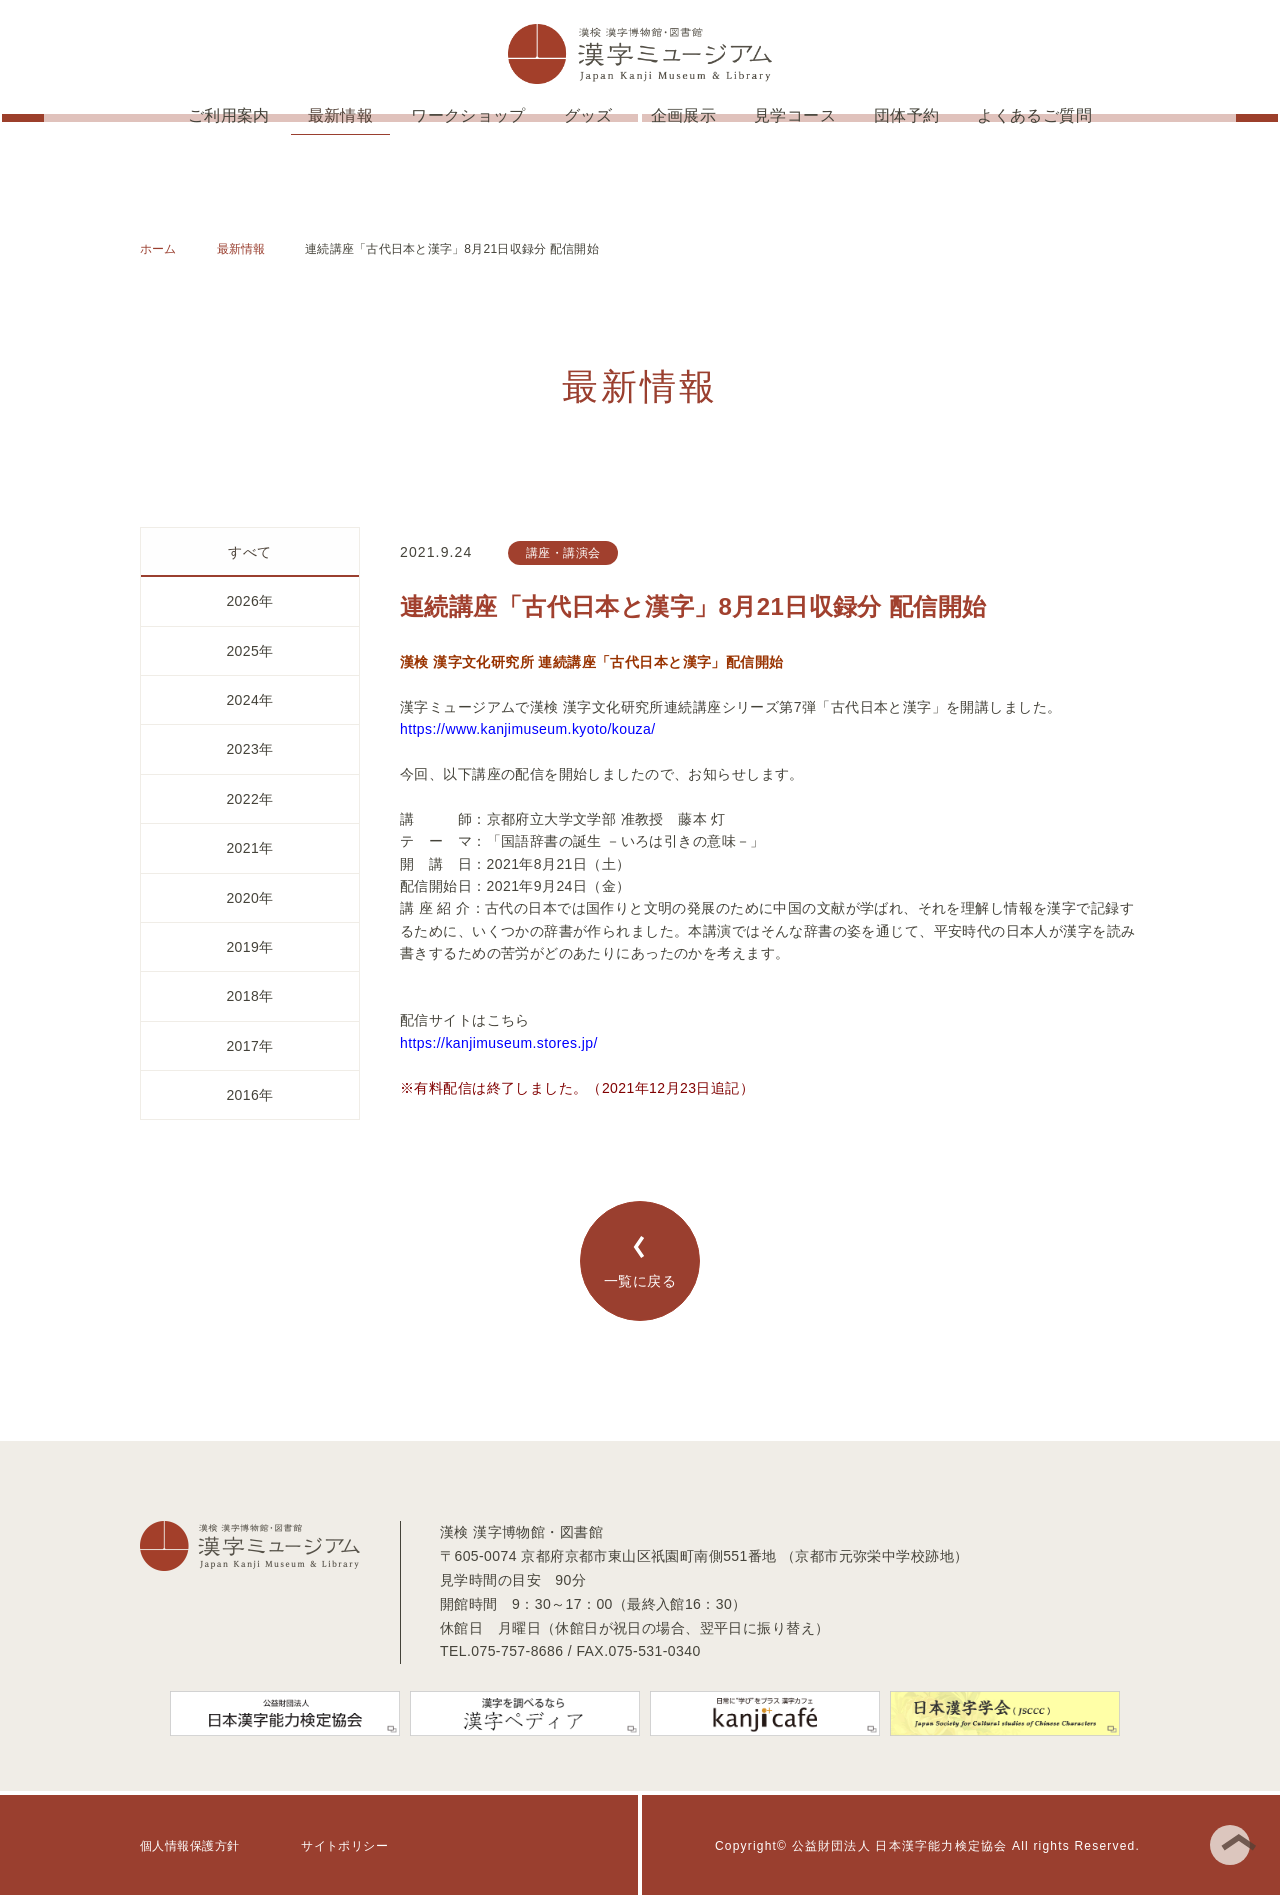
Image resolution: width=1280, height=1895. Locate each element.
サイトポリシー (344, 1846)
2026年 (249, 601)
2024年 (249, 700)
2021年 (249, 848)
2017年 (249, 1046)
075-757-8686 (517, 1651)
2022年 (249, 799)
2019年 (249, 947)
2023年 (249, 749)
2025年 (249, 651)
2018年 (249, 996)
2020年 (249, 898)
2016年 (249, 1095)
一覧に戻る (640, 1262)
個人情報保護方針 (189, 1846)
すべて (249, 552)
